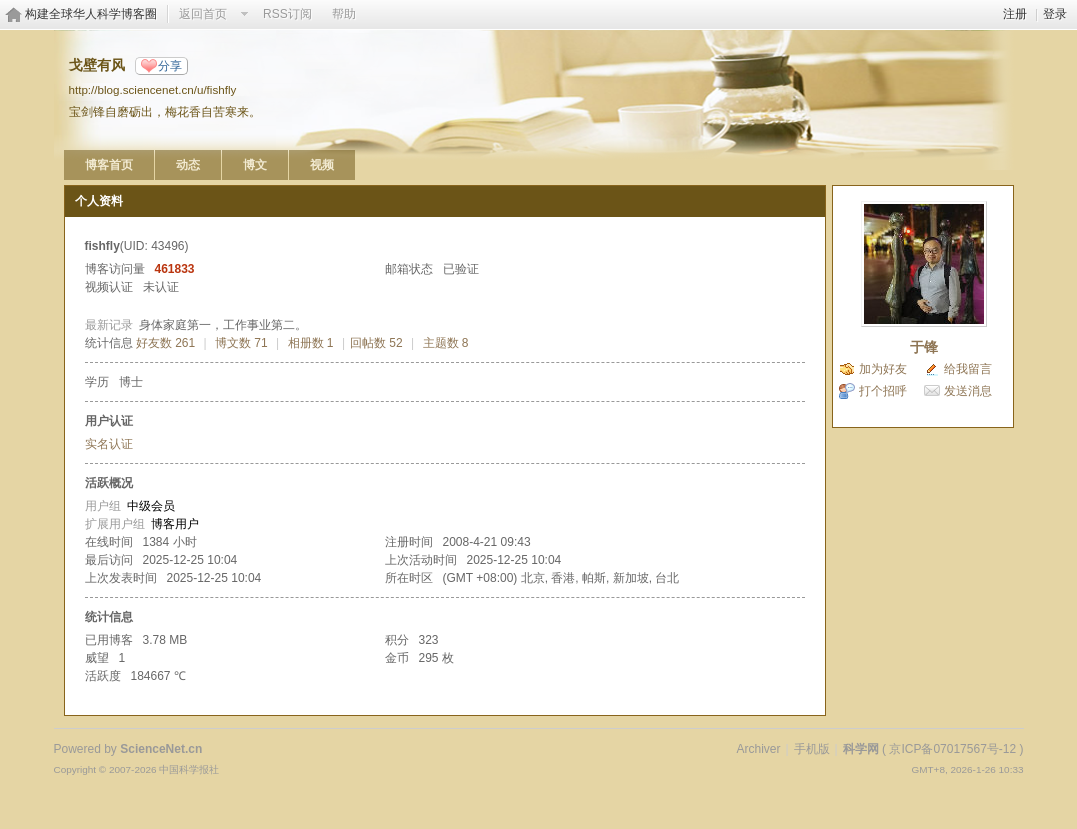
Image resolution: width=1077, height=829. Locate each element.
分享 (170, 66)
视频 (322, 165)
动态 (188, 165)
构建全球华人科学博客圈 (91, 14)
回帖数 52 (376, 343)
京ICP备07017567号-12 (952, 749)
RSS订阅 (287, 14)
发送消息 (968, 391)
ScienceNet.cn (161, 749)
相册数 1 (311, 343)
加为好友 (883, 369)
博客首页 (109, 165)
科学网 (861, 749)
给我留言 (968, 369)
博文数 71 (241, 343)
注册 (1015, 14)
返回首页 (203, 14)
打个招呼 (883, 391)
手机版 (812, 749)
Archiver (758, 749)
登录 (1055, 14)
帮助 (344, 14)
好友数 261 (165, 343)
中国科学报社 (189, 769)
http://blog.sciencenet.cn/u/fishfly (153, 89)
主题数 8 (446, 343)
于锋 (924, 347)
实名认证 (109, 444)
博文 (255, 165)
